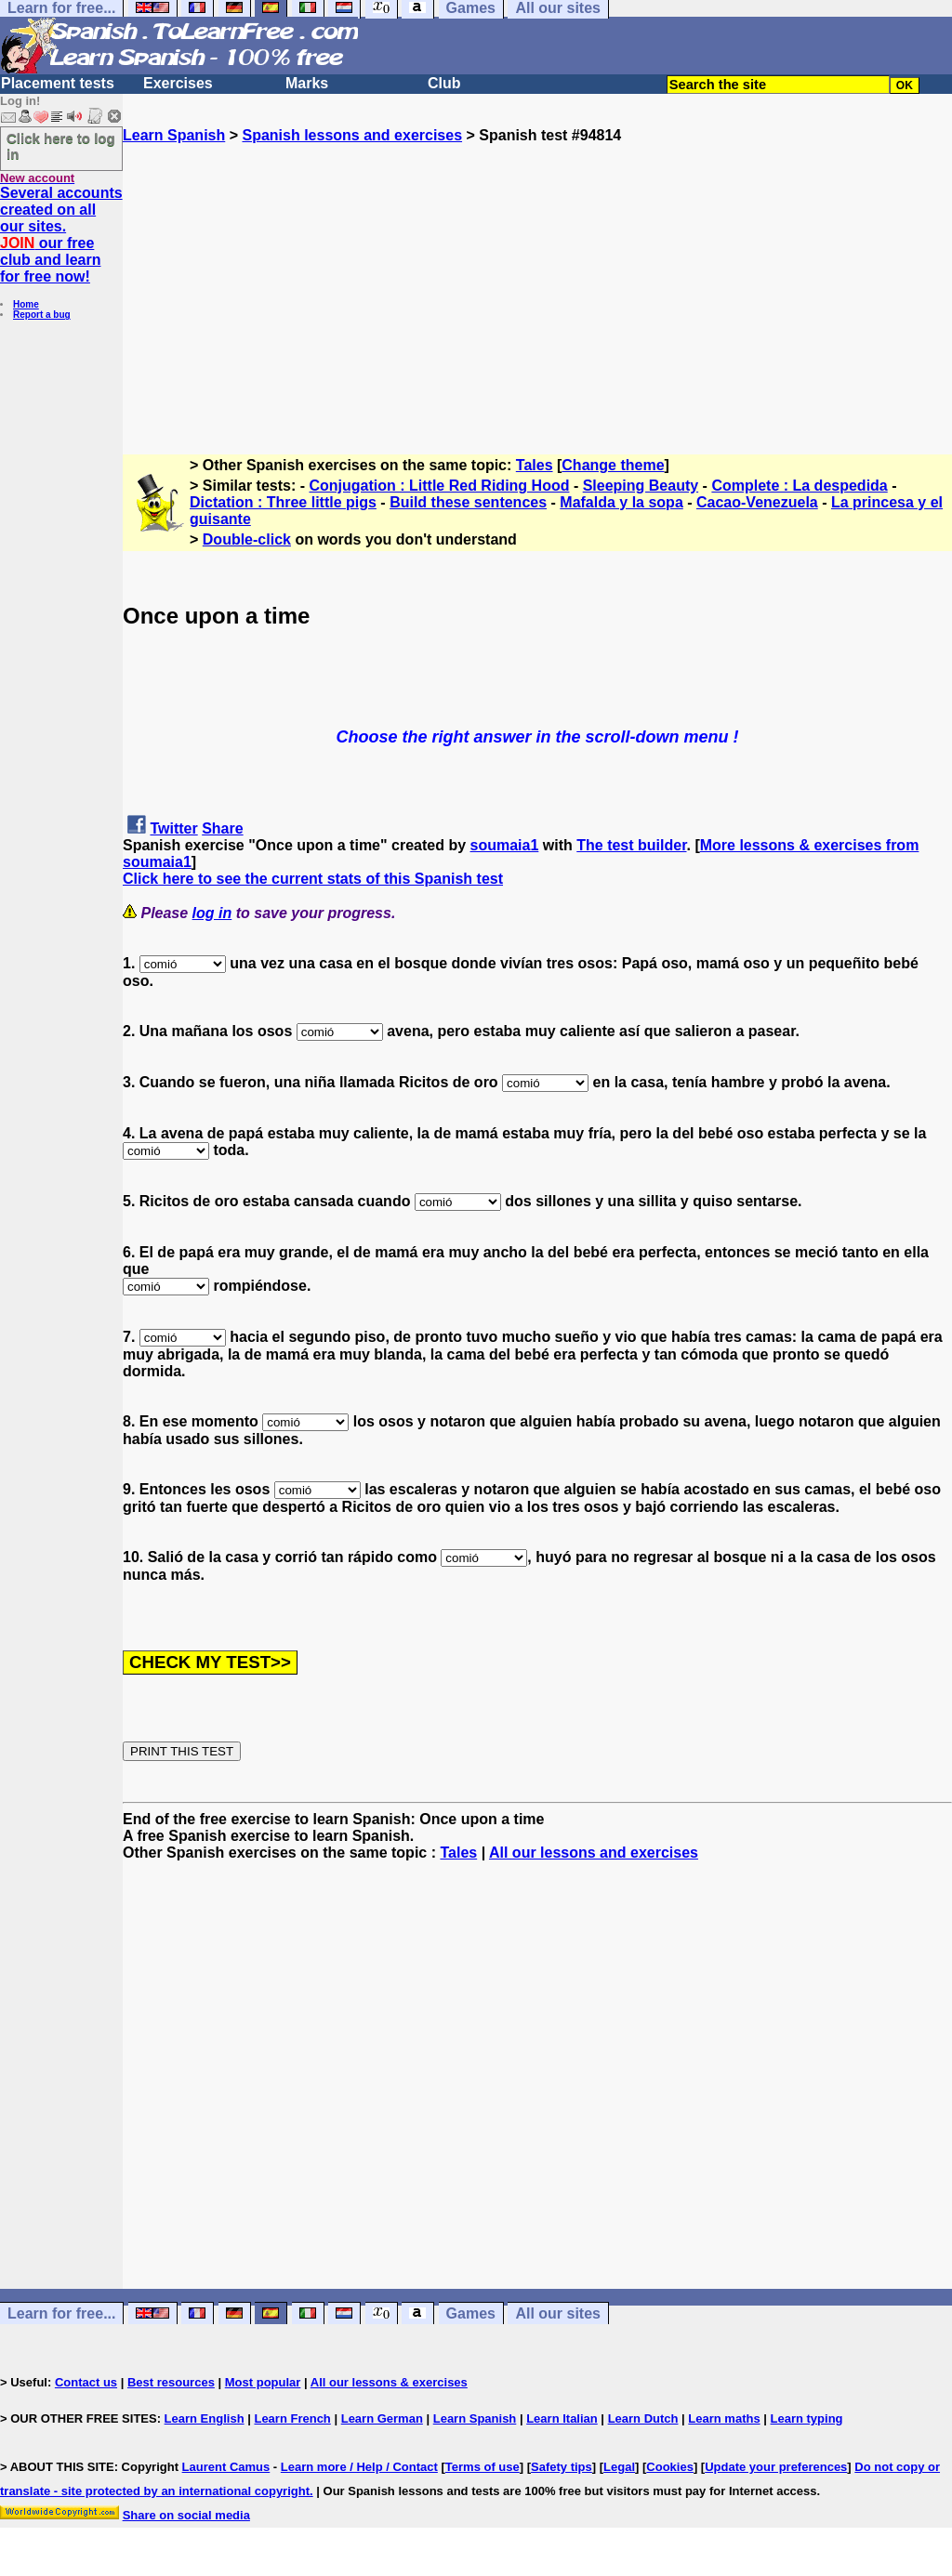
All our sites (558, 2313)
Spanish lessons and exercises (352, 135)
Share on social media (186, 2515)
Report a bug (42, 314)
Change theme (613, 465)
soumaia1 (504, 845)
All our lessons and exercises (593, 1852)
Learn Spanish (174, 135)
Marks (306, 83)
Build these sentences (468, 502)
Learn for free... (61, 2313)
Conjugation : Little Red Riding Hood (440, 485)
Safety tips (561, 2467)
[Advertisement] (537, 274)
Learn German (382, 2418)
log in (212, 913)
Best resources (171, 2382)
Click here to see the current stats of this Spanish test (313, 879)
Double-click (247, 539)
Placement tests (57, 83)
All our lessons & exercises (389, 2382)
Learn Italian (562, 2418)
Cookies (670, 2467)
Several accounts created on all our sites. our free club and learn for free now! (61, 234)
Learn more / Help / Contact (359, 2467)
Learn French (292, 2418)
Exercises (178, 83)
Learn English (205, 2418)
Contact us (86, 2382)
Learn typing (807, 2418)
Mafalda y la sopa (621, 502)
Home (26, 304)
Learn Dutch (643, 2418)
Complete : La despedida (799, 485)
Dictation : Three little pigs (283, 502)
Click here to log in (61, 146)
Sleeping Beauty (640, 485)
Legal (619, 2467)
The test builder (631, 845)
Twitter (173, 828)
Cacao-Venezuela (757, 502)
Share (222, 828)
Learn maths (724, 2418)
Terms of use (482, 2467)
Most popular (263, 2382)
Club (444, 83)
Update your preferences (776, 2467)
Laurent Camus (226, 2467)
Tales (534, 465)
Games (471, 2313)
